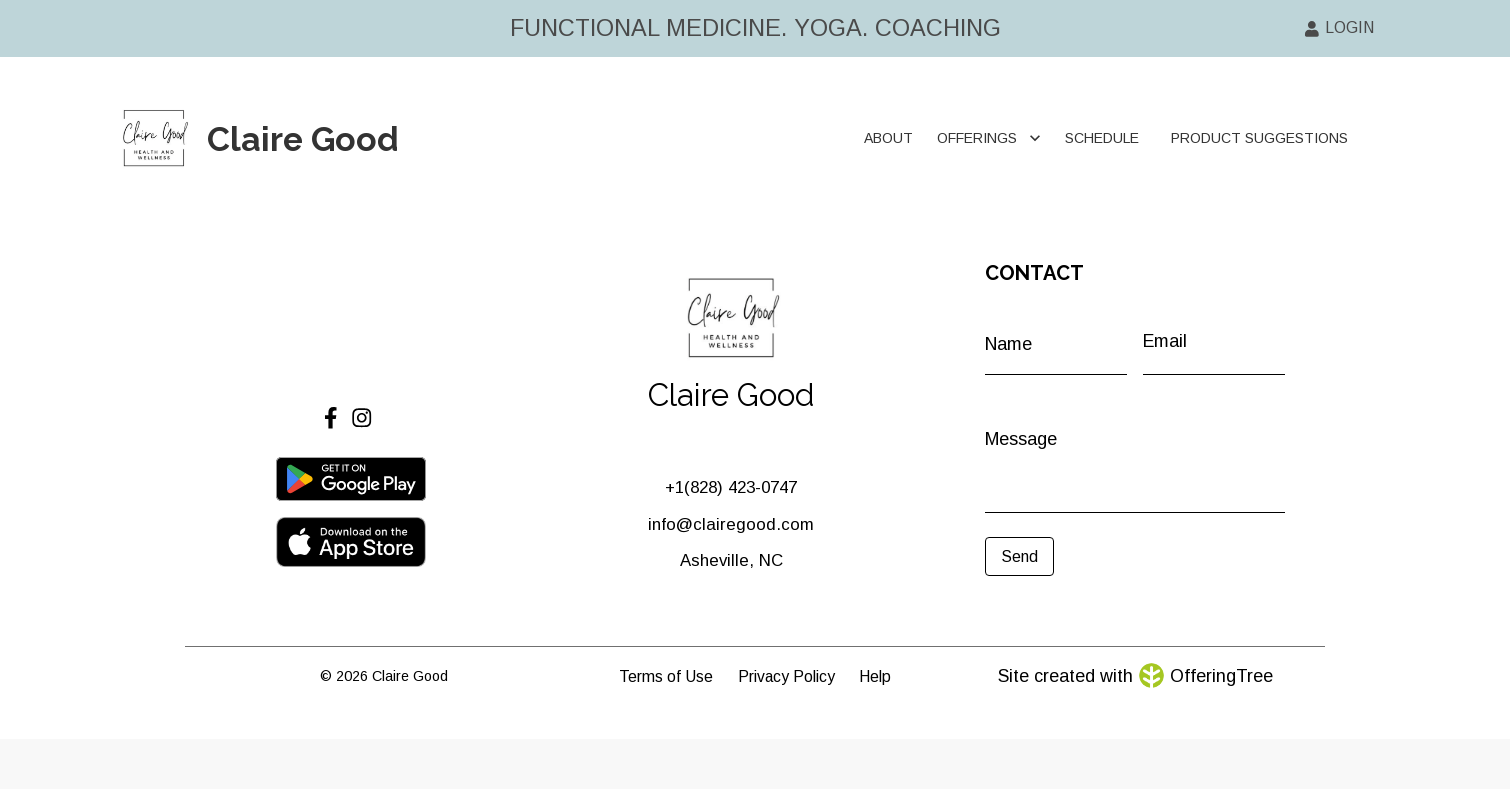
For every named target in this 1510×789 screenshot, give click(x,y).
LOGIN (1339, 28)
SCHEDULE (1102, 138)
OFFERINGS (989, 138)
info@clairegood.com (731, 524)
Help (875, 676)
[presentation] (1074, 606)
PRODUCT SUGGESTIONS (1259, 138)
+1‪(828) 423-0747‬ (731, 487)
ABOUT (888, 138)
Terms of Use (666, 676)
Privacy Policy (786, 676)
